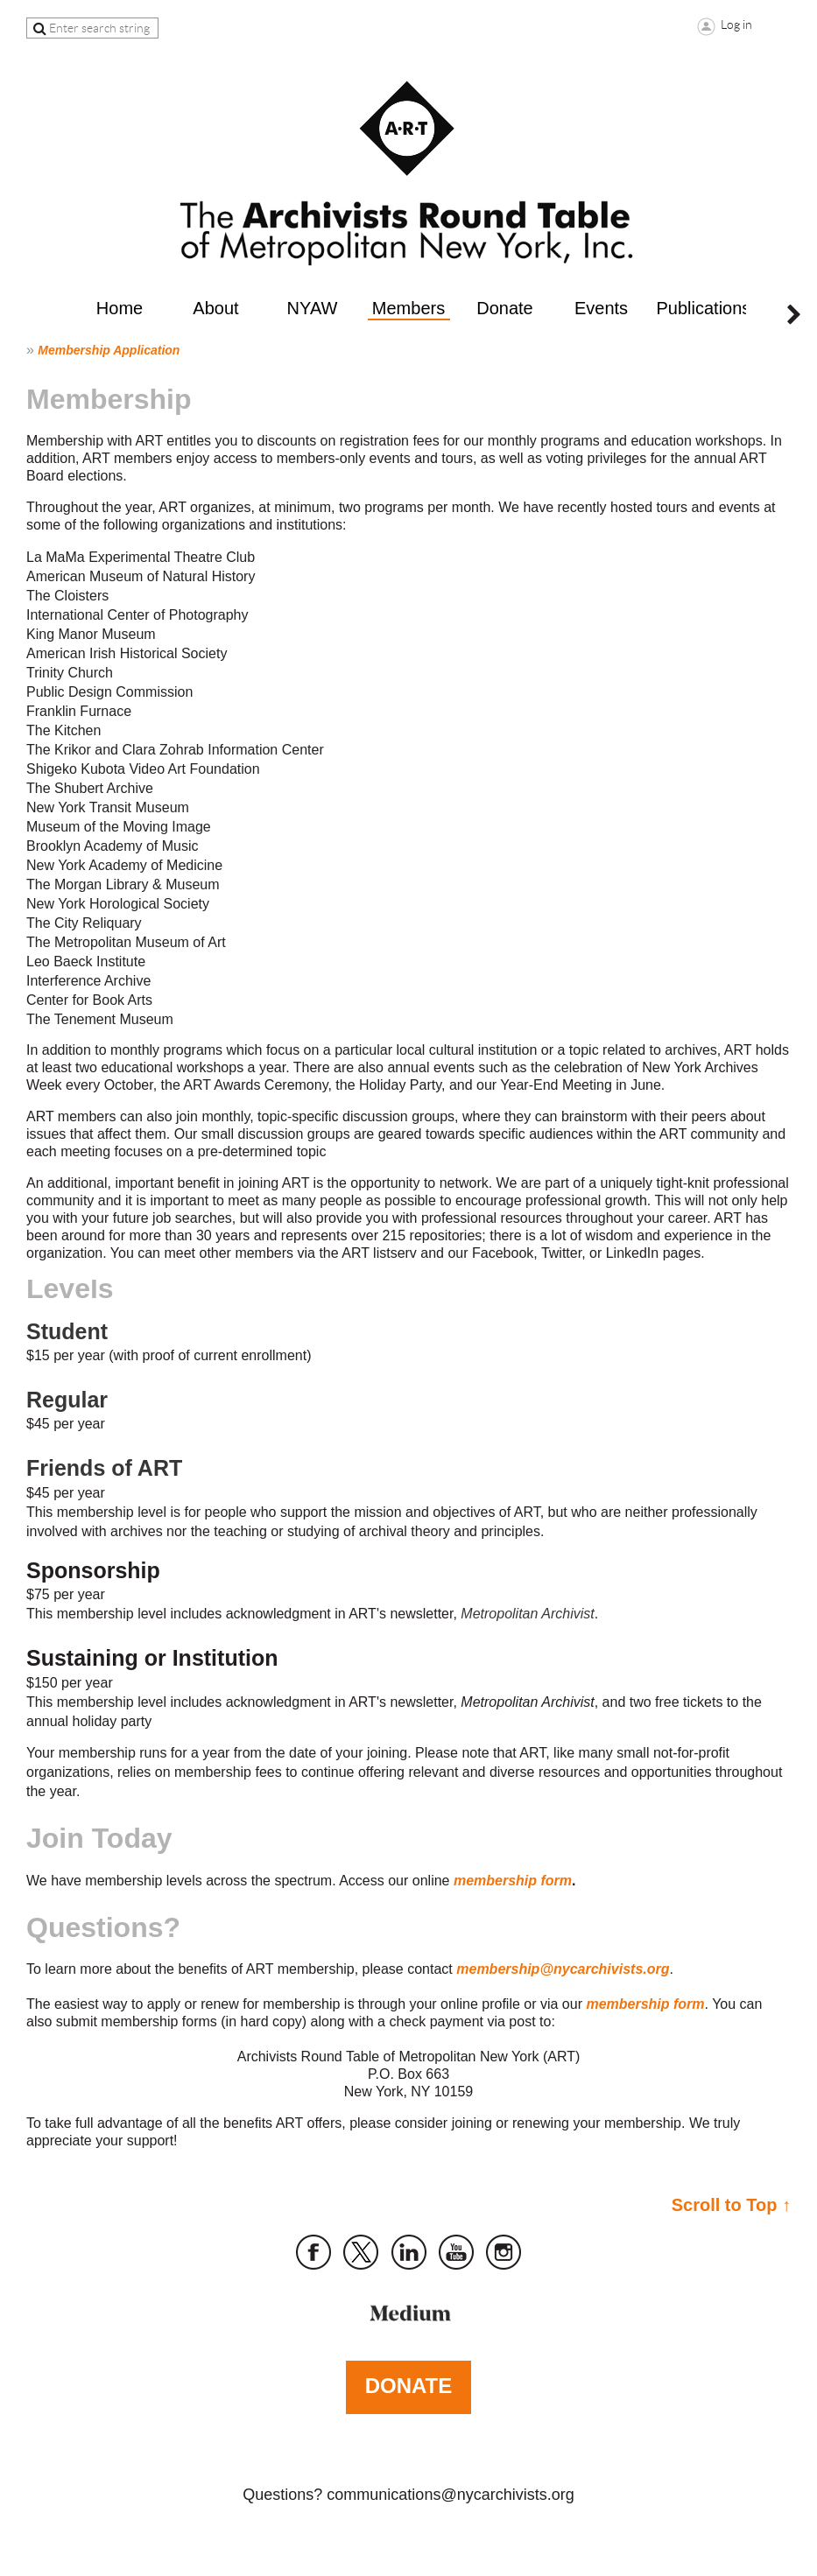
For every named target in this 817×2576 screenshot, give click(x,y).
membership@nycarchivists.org (562, 1969)
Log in (736, 25)
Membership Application (109, 350)
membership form (513, 1880)
